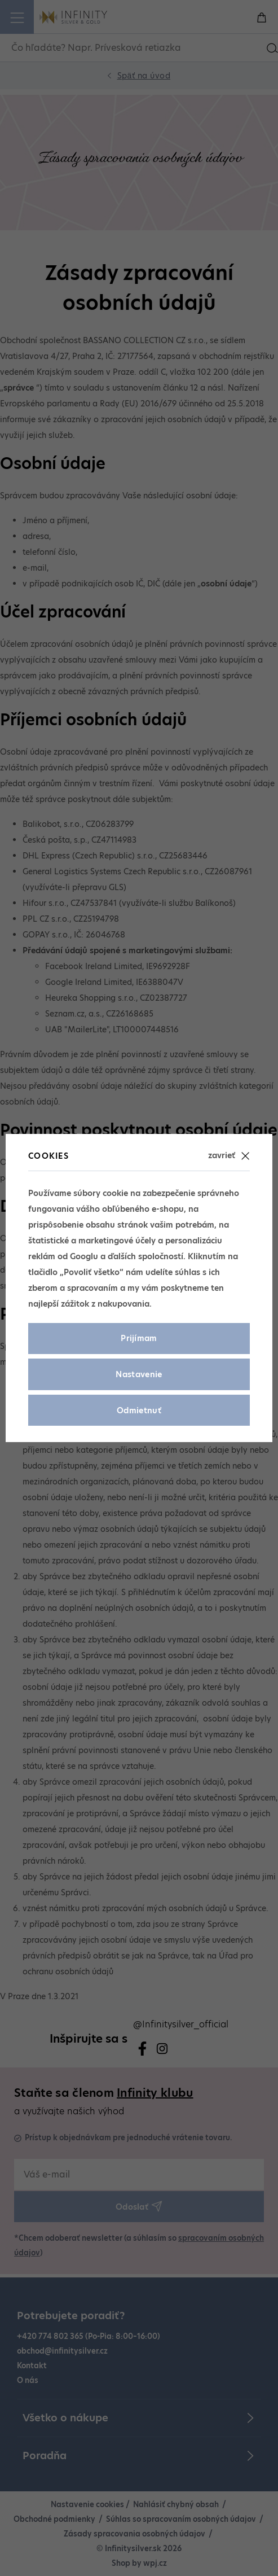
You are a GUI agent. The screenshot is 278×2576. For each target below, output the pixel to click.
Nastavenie (139, 1374)
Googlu (84, 1256)
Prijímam (139, 1338)
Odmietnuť (139, 1410)
